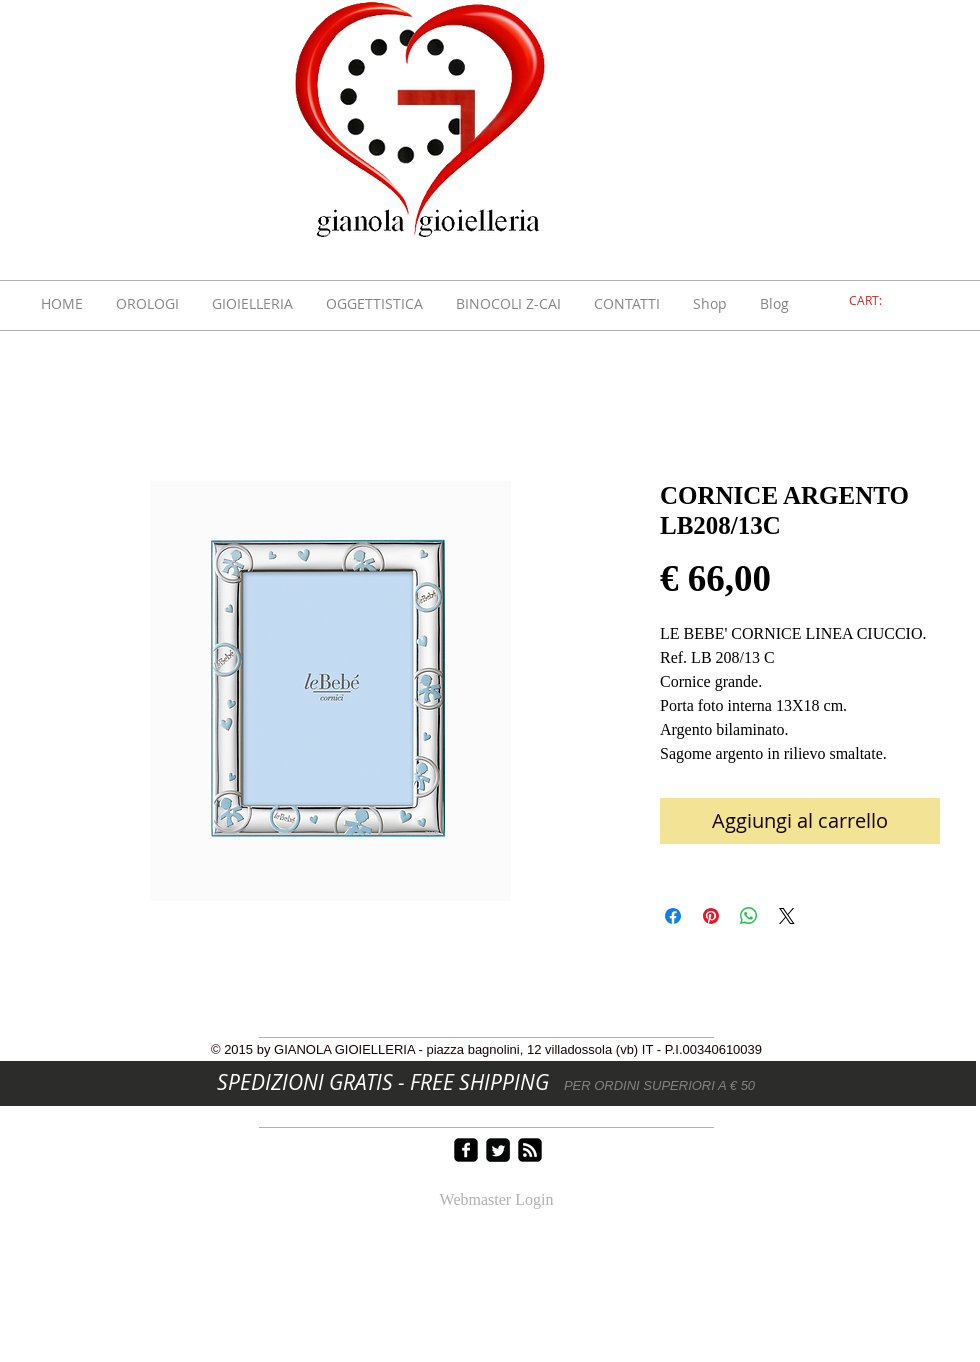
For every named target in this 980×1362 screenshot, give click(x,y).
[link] (877, 301)
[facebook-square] (466, 1150)
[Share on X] (787, 916)
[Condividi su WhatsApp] (749, 916)
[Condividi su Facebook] (673, 916)
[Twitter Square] (498, 1150)
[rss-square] (530, 1150)
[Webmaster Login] (496, 1201)
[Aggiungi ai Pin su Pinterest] (711, 916)
